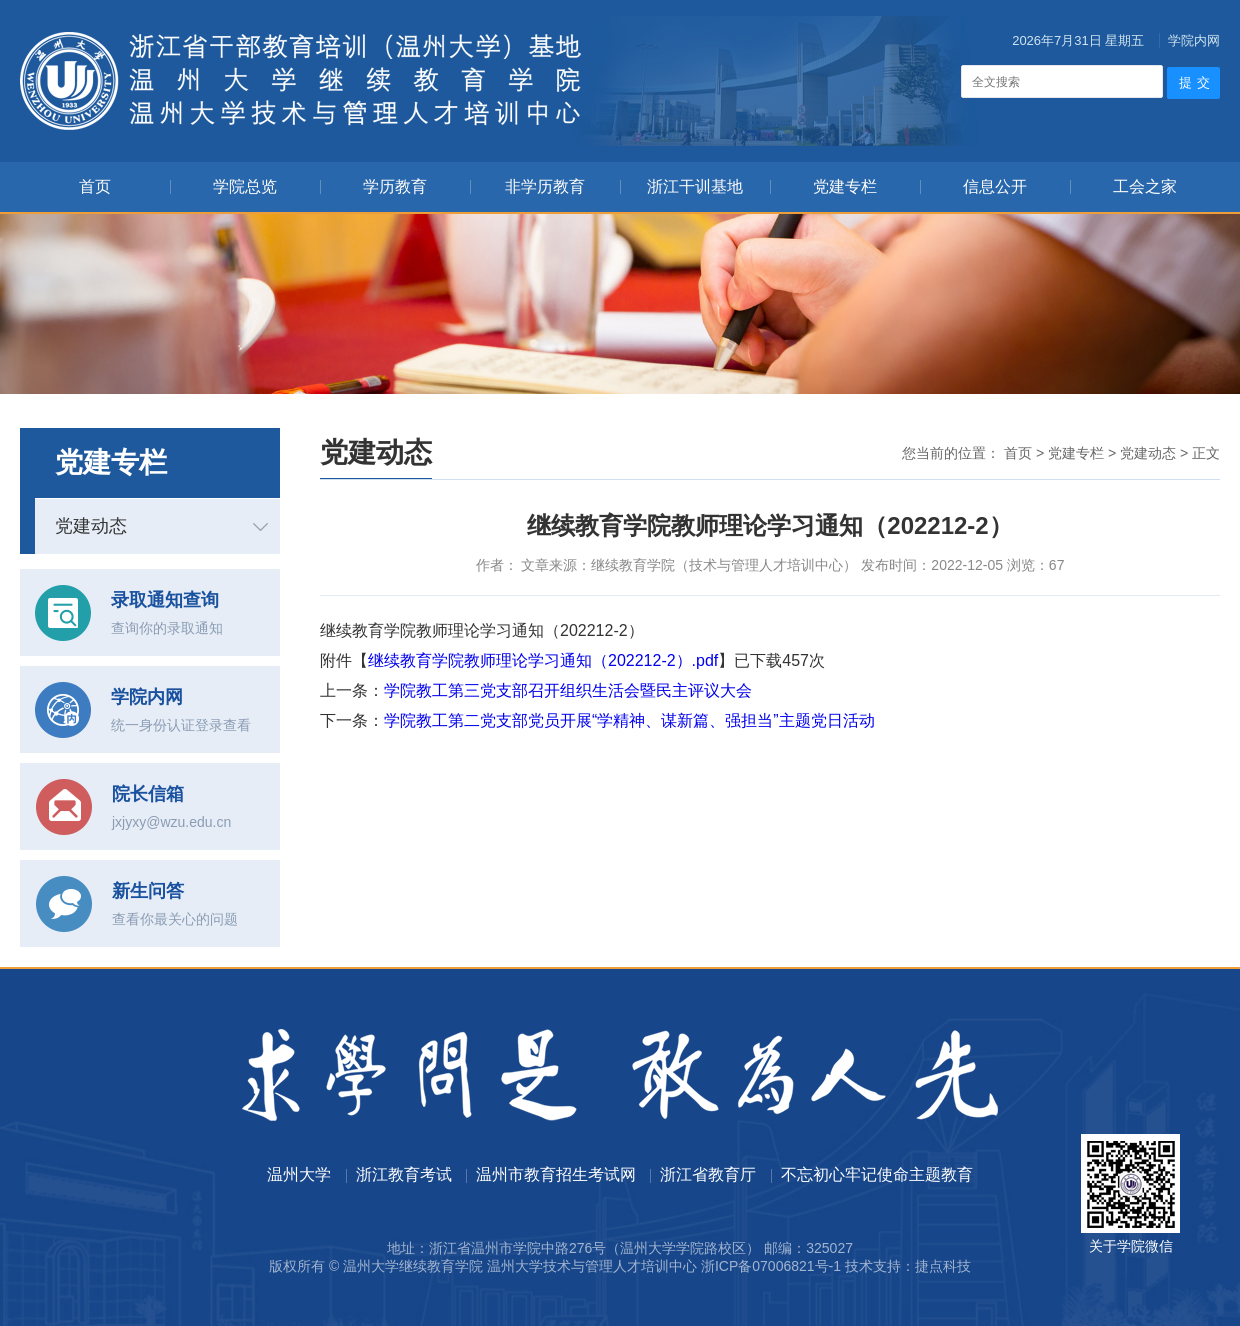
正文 (1206, 453)
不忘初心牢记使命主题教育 (877, 1174)
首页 (95, 186)
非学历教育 (545, 186)
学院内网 (1194, 40)
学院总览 (245, 186)
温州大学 (299, 1174)
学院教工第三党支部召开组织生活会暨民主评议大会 (568, 690)
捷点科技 (943, 1266)
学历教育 (395, 186)
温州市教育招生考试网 (556, 1174)
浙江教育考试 (404, 1174)
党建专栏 (845, 186)
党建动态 (91, 526)
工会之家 (1145, 186)
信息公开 (995, 186)
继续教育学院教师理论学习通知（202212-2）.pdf (543, 660)
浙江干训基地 (695, 186)
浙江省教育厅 (708, 1174)
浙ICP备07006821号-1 (771, 1266)
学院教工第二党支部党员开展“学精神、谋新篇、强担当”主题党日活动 (629, 720)
